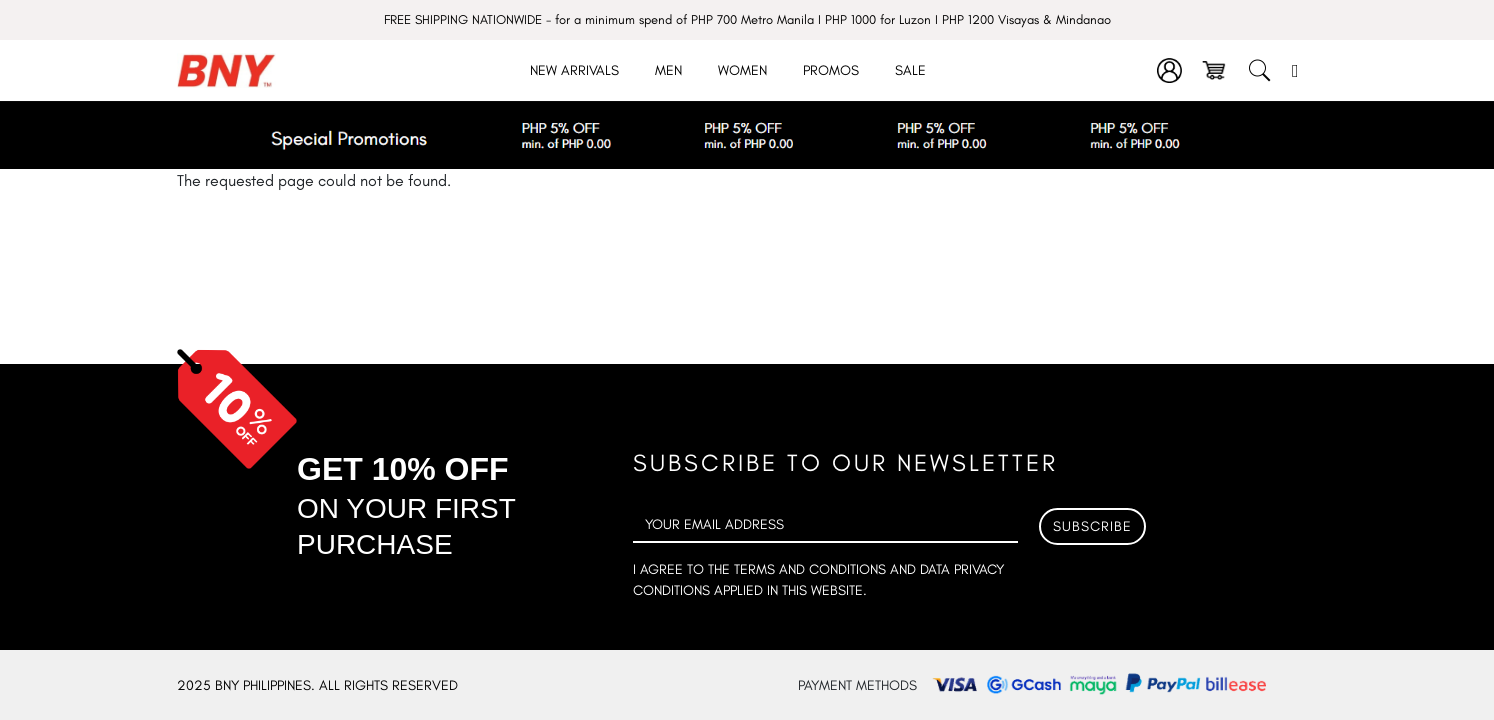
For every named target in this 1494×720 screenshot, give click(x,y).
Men (668, 70)
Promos (831, 70)
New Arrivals (574, 70)
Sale (910, 70)
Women (742, 70)
